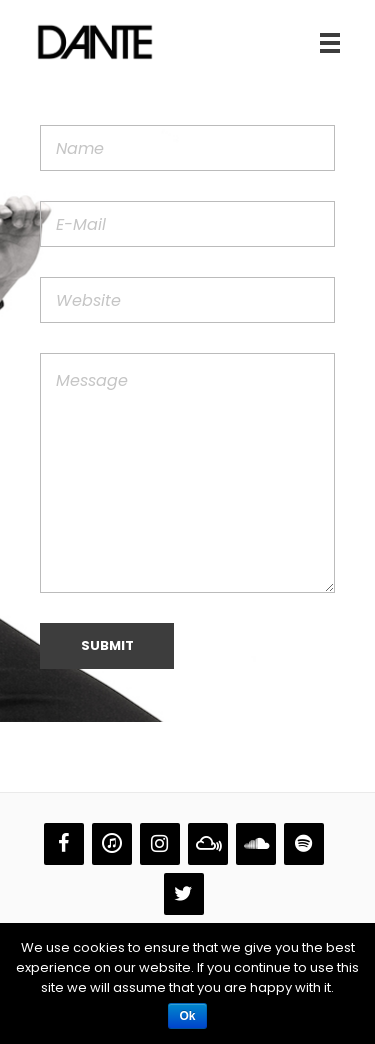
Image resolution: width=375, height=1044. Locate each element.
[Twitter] (184, 894)
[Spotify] (304, 844)
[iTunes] (112, 844)
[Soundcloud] (256, 844)
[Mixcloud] (208, 844)
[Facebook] (64, 844)
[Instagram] (160, 844)
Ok (187, 1016)
